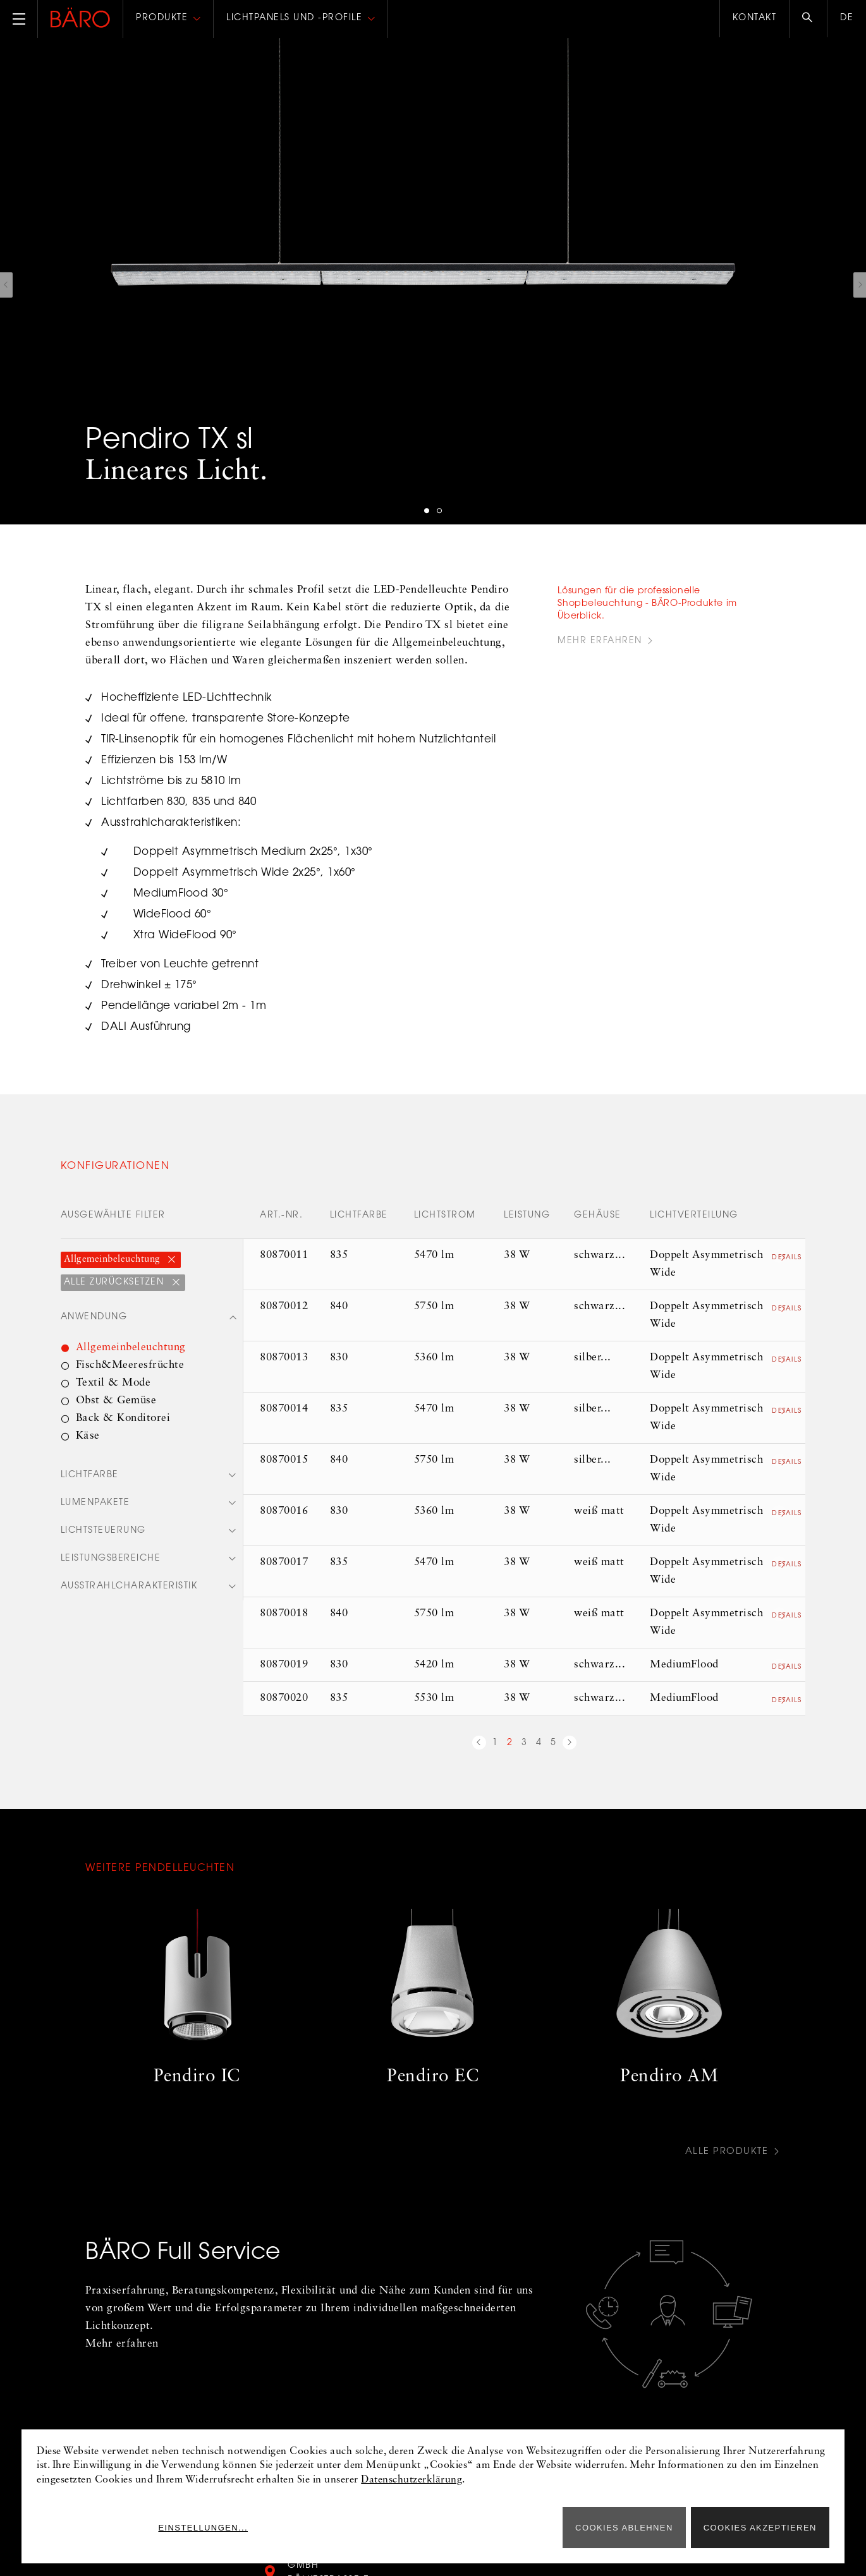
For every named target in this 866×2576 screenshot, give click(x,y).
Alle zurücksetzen (116, 1282)
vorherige (479, 1744)
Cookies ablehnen (624, 2527)
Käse (88, 1436)
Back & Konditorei (123, 1418)
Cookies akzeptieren (760, 2527)
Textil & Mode (113, 1383)
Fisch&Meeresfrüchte (130, 1365)
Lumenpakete (95, 1505)
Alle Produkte (725, 2152)
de (846, 18)
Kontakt (755, 18)
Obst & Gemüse (116, 1401)
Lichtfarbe (90, 1476)
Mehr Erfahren (600, 641)
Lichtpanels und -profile (294, 18)
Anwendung (94, 1318)
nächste (569, 1744)
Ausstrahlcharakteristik (129, 1590)
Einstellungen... (501, 2527)
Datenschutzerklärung (411, 2480)
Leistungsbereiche (111, 1561)
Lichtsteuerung (103, 1533)
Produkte (162, 18)
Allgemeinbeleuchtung (114, 1259)
